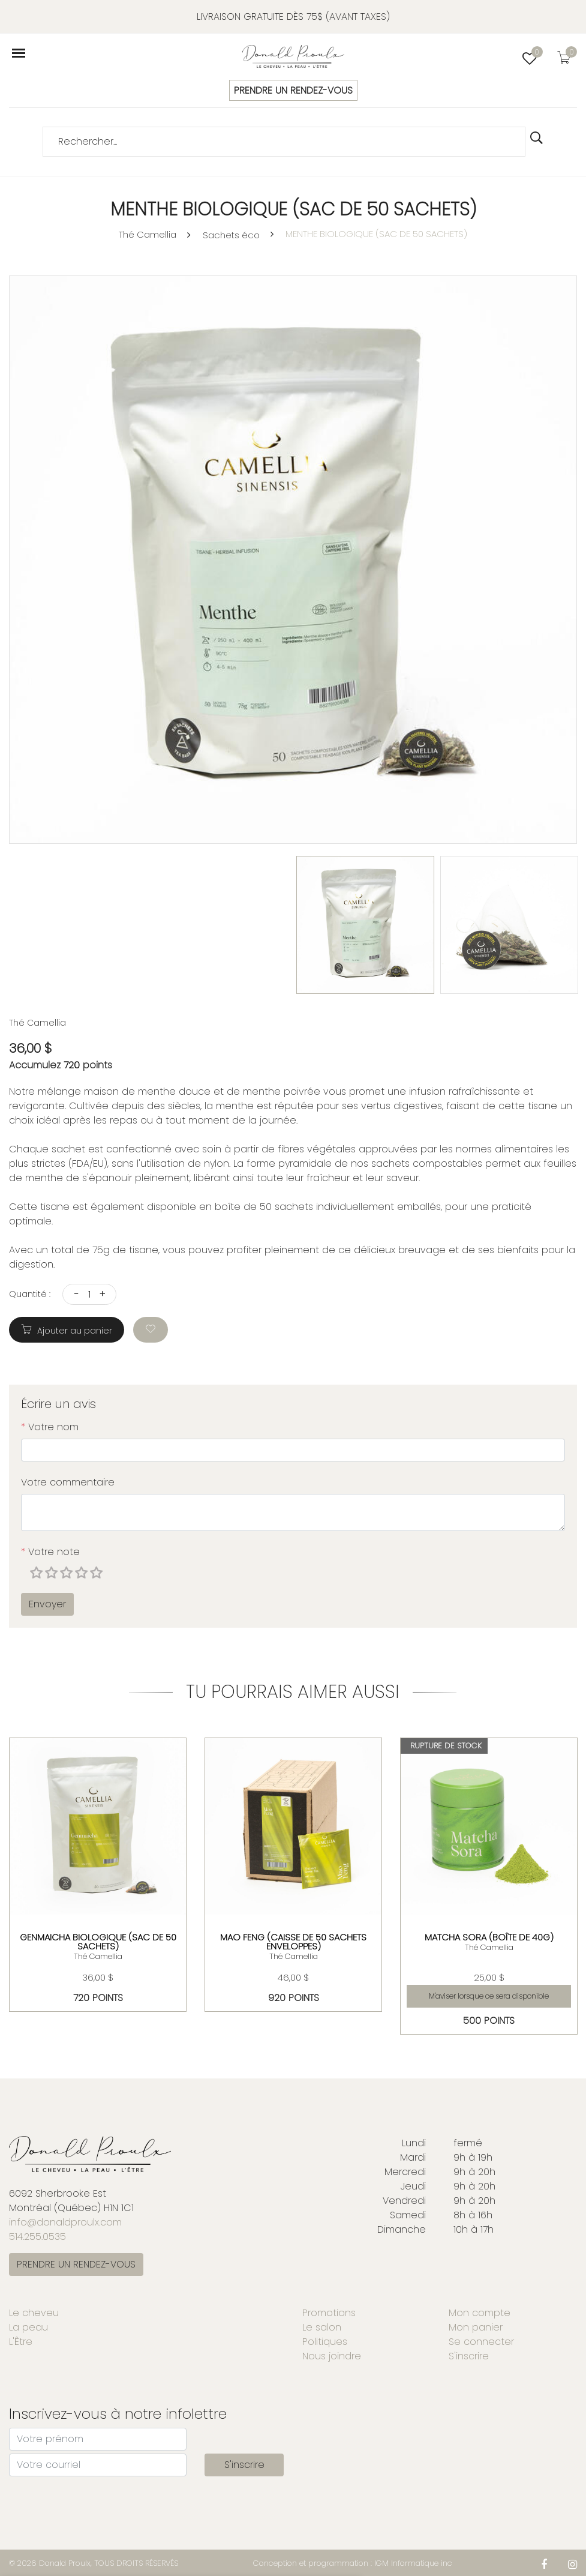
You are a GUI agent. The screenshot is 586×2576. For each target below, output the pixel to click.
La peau (28, 2327)
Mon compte (479, 2313)
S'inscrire (469, 2356)
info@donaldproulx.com (65, 2222)
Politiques (324, 2342)
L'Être (20, 2342)
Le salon (321, 2327)
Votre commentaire (68, 1482)
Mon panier (476, 2327)
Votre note (50, 1552)
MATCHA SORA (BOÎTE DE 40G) (488, 1936)
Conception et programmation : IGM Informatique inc (352, 2563)
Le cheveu (34, 2313)
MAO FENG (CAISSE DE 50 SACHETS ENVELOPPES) (293, 1941)
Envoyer (47, 1604)
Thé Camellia (147, 234)
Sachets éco (231, 235)
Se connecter (481, 2342)
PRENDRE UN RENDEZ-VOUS (293, 90)
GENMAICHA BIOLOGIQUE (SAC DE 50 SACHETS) (98, 1941)
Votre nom (50, 1427)
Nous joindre (331, 2356)
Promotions (329, 2313)
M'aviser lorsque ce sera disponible (488, 1995)
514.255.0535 (37, 2236)
